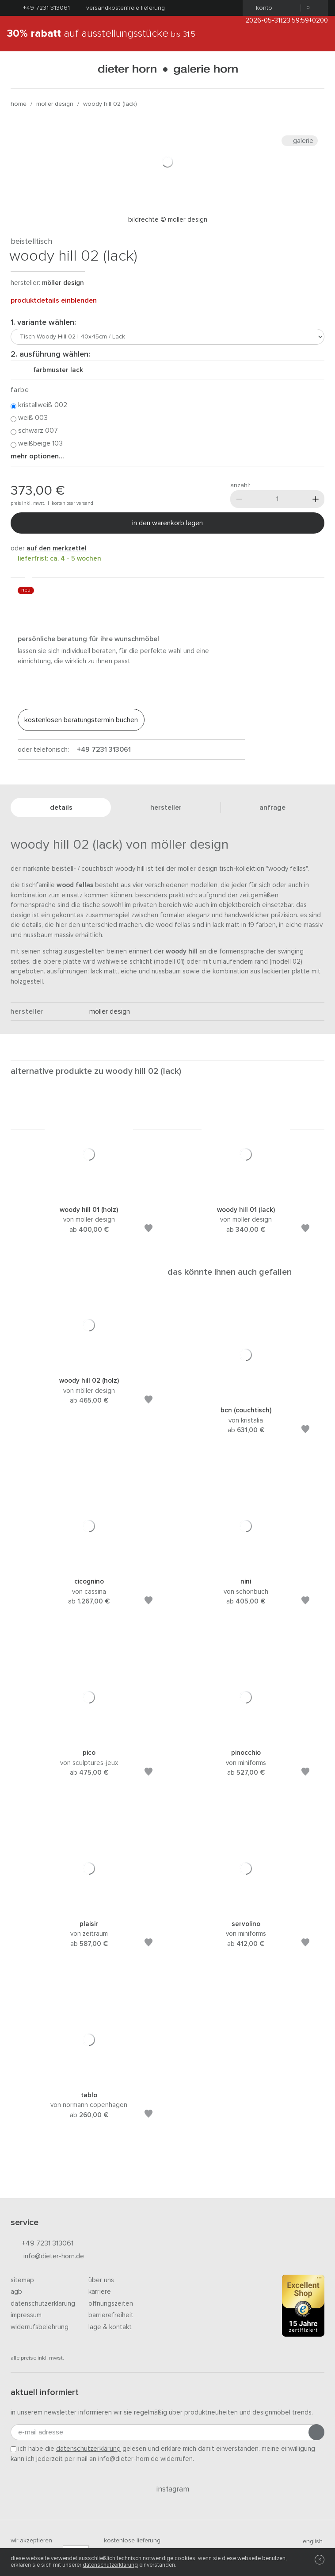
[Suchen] (317, 69)
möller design (54, 104)
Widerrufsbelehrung (40, 2327)
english (309, 2541)
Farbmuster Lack (54, 370)
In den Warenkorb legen (167, 523)
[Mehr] (315, 499)
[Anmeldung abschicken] (316, 2432)
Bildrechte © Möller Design (167, 219)
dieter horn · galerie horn (168, 70)
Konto (261, 8)
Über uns (101, 2280)
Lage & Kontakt (110, 2327)
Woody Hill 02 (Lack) (110, 104)
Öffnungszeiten (110, 2303)
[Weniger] (239, 499)
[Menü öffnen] (18, 69)
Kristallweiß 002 (39, 405)
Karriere (99, 2291)
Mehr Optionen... (37, 456)
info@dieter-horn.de (47, 2257)
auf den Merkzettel (57, 548)
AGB (16, 2291)
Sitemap (22, 2280)
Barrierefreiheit (110, 2315)
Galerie (299, 140)
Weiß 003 (29, 418)
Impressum (26, 2315)
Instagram (167, 2489)
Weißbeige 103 (37, 444)
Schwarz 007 (34, 431)
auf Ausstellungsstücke (102, 33)
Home (19, 104)
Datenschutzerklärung (43, 2303)
